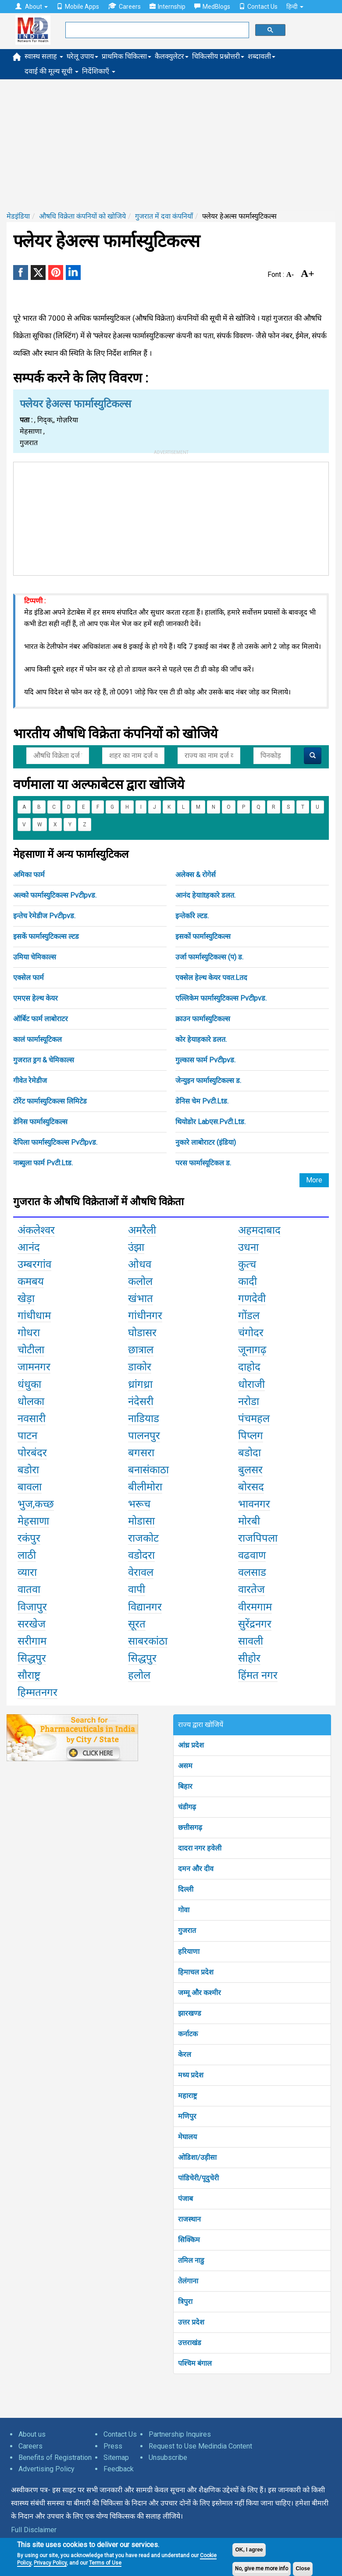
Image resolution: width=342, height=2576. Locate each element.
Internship (167, 6)
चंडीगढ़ (187, 1807)
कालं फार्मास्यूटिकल (37, 1039)
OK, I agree (249, 2550)
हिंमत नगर (258, 1675)
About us (32, 2434)
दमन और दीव (196, 1869)
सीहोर (249, 1658)
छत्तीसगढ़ (190, 1827)
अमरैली (142, 1230)
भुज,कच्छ (36, 1504)
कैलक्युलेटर (172, 56)
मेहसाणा (33, 1521)
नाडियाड (143, 1418)
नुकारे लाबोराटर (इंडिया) (205, 1142)
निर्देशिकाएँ (98, 71)
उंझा (136, 1247)
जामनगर (34, 1367)
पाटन (27, 1436)
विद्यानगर (145, 1607)
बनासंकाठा (148, 1470)
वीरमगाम (255, 1607)
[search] (156, 30)
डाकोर (139, 1367)
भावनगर (254, 1504)
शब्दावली (261, 56)
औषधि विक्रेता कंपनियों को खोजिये (82, 216)
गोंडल (249, 1315)
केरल (184, 2054)
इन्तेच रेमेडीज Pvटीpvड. (44, 916)
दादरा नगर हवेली (199, 1848)
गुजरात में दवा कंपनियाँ (164, 216)
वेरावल (140, 1572)
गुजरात (187, 1930)
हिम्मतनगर (37, 1692)
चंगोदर (251, 1333)
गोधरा (29, 1333)
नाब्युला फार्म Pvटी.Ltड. (43, 1163)
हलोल (139, 1675)
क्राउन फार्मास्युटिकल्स (202, 1019)
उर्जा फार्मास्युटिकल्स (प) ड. (209, 957)
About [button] (31, 6)
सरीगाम (32, 1641)
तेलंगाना (188, 2281)
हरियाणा (189, 1951)
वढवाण (252, 1555)
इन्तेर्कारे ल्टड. (192, 916)
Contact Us (258, 6)
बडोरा (28, 1470)
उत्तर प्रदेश (191, 2322)
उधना (248, 1247)
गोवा (183, 1910)
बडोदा (249, 1453)
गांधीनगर (145, 1315)
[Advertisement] (171, 145)
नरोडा (248, 1401)
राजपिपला (258, 1538)
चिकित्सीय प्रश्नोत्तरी (218, 56)
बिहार (185, 1786)
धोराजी (251, 1384)
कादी (247, 1281)
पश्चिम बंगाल (195, 2363)
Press (112, 2446)
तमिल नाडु (191, 2260)
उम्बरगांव (34, 1264)
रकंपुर (29, 1538)
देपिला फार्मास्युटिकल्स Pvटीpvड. (55, 1142)
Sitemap (116, 2457)
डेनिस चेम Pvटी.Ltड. (201, 1101)
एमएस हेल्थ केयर (35, 998)
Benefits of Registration (55, 2457)
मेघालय (187, 2137)
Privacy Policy (50, 2563)
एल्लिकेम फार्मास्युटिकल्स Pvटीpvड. (221, 998)
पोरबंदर (32, 1453)
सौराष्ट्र (29, 1675)
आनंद (29, 1247)
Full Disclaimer (34, 2530)
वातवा (29, 1589)
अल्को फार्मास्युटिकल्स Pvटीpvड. (54, 895)
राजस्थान (189, 2219)
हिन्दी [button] (294, 6)
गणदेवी (252, 1298)
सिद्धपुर (32, 1658)
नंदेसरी (140, 1401)
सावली (250, 1641)
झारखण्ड (189, 2013)
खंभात (140, 1298)
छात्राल (140, 1350)
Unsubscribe (168, 2457)
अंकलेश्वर (36, 1230)
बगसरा (141, 1453)
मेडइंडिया (18, 216)
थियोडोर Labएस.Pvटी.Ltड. (210, 1122)
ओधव (139, 1264)
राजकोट (143, 1538)
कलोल (140, 1281)
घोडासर (142, 1333)
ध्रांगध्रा (140, 1384)
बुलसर (250, 1470)
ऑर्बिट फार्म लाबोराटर (40, 1019)
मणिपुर (187, 2116)
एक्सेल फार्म (28, 977)
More (314, 1180)
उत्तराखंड (189, 2343)
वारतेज (251, 1589)
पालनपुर (144, 1436)
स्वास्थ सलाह (44, 56)
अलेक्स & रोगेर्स (195, 874)
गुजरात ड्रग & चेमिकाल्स (43, 1060)
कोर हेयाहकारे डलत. (201, 1039)
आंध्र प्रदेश (191, 1745)
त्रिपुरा (185, 2301)
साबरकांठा (147, 1641)
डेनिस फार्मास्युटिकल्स (40, 1122)
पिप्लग (250, 1436)
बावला (30, 1487)
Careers (124, 6)
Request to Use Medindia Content (200, 2446)
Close (303, 2568)
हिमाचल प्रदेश (196, 1972)
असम (185, 1766)
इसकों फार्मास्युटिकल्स (203, 936)
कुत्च (247, 1264)
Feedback (118, 2469)
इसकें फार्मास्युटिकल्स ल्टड (46, 936)
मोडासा (141, 1521)
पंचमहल (254, 1418)
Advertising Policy (46, 2469)
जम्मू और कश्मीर (199, 1993)
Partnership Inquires (180, 2434)
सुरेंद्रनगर (254, 1624)
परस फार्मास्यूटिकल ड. (203, 1163)
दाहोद (249, 1367)
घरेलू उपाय (82, 56)
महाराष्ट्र (187, 2095)
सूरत (137, 1624)
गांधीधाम (34, 1315)
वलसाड (252, 1572)
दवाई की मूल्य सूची (51, 71)
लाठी (27, 1555)
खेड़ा (26, 1298)
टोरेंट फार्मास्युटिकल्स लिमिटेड (50, 1101)
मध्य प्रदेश (190, 2075)
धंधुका (29, 1384)
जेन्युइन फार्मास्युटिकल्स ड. (208, 1080)
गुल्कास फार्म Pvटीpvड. (205, 1060)
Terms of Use (105, 2563)
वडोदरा (141, 1555)
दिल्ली (185, 1889)
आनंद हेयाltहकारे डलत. (205, 895)
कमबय (31, 1281)
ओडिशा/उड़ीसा (197, 2157)
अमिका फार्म (29, 874)
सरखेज (32, 1624)
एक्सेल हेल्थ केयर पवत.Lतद (211, 977)
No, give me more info (261, 2568)
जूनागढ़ (252, 1350)
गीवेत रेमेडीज (30, 1080)
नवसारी (32, 1418)
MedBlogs (212, 6)
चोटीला (31, 1350)
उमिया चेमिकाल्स (34, 957)
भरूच (139, 1504)
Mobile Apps (78, 6)
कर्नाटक (188, 2034)
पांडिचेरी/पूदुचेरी (198, 2178)
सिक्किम (189, 2240)
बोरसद (251, 1487)
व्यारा (27, 1572)
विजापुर (32, 1607)
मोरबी (249, 1521)
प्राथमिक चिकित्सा (126, 56)
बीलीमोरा (145, 1487)
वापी (136, 1589)
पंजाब (185, 2198)
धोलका (31, 1401)
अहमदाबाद (259, 1230)
